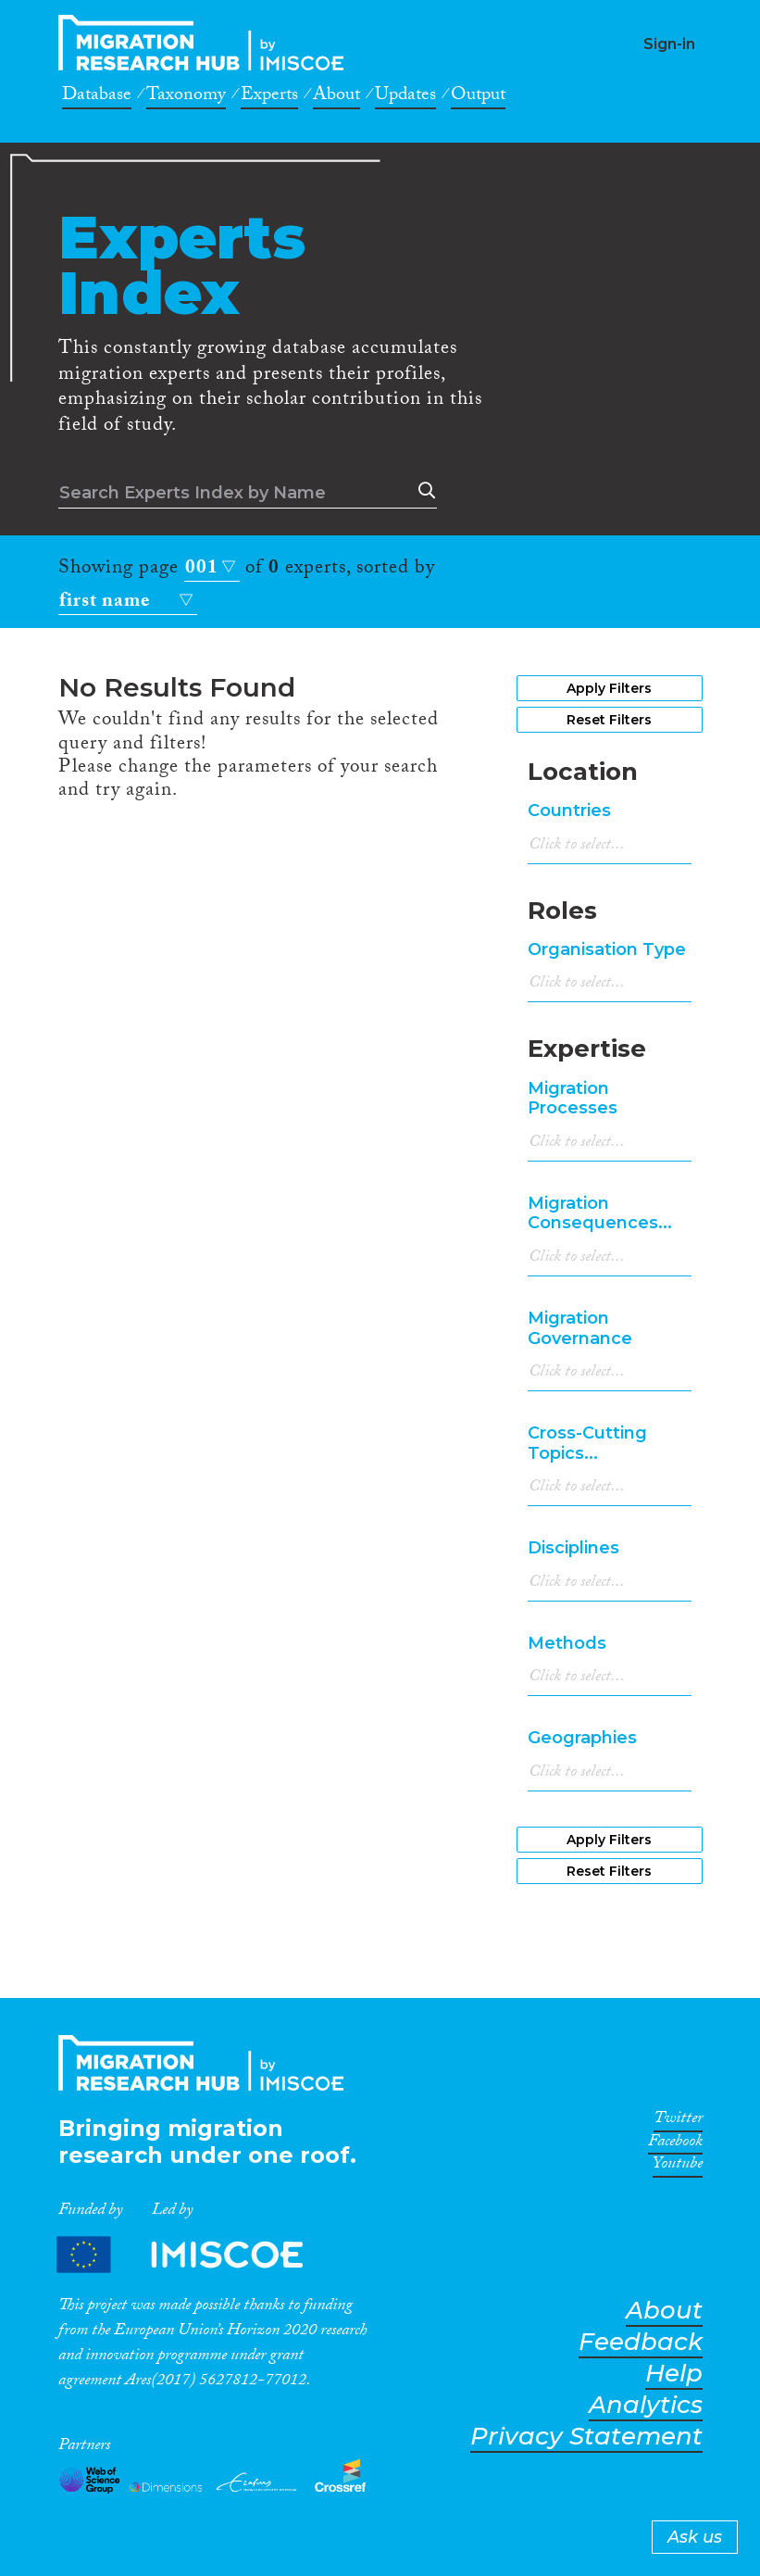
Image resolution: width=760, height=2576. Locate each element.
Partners (195, 2254)
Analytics (646, 2405)
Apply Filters (609, 688)
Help (674, 2373)
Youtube (678, 2166)
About (336, 97)
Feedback (641, 2342)
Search (423, 491)
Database (96, 97)
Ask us (694, 2537)
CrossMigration (206, 42)
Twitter (678, 2121)
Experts (269, 97)
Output (478, 97)
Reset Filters (609, 719)
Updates (405, 97)
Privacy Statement (586, 2436)
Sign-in (669, 44)
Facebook (675, 2144)
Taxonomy (186, 97)
